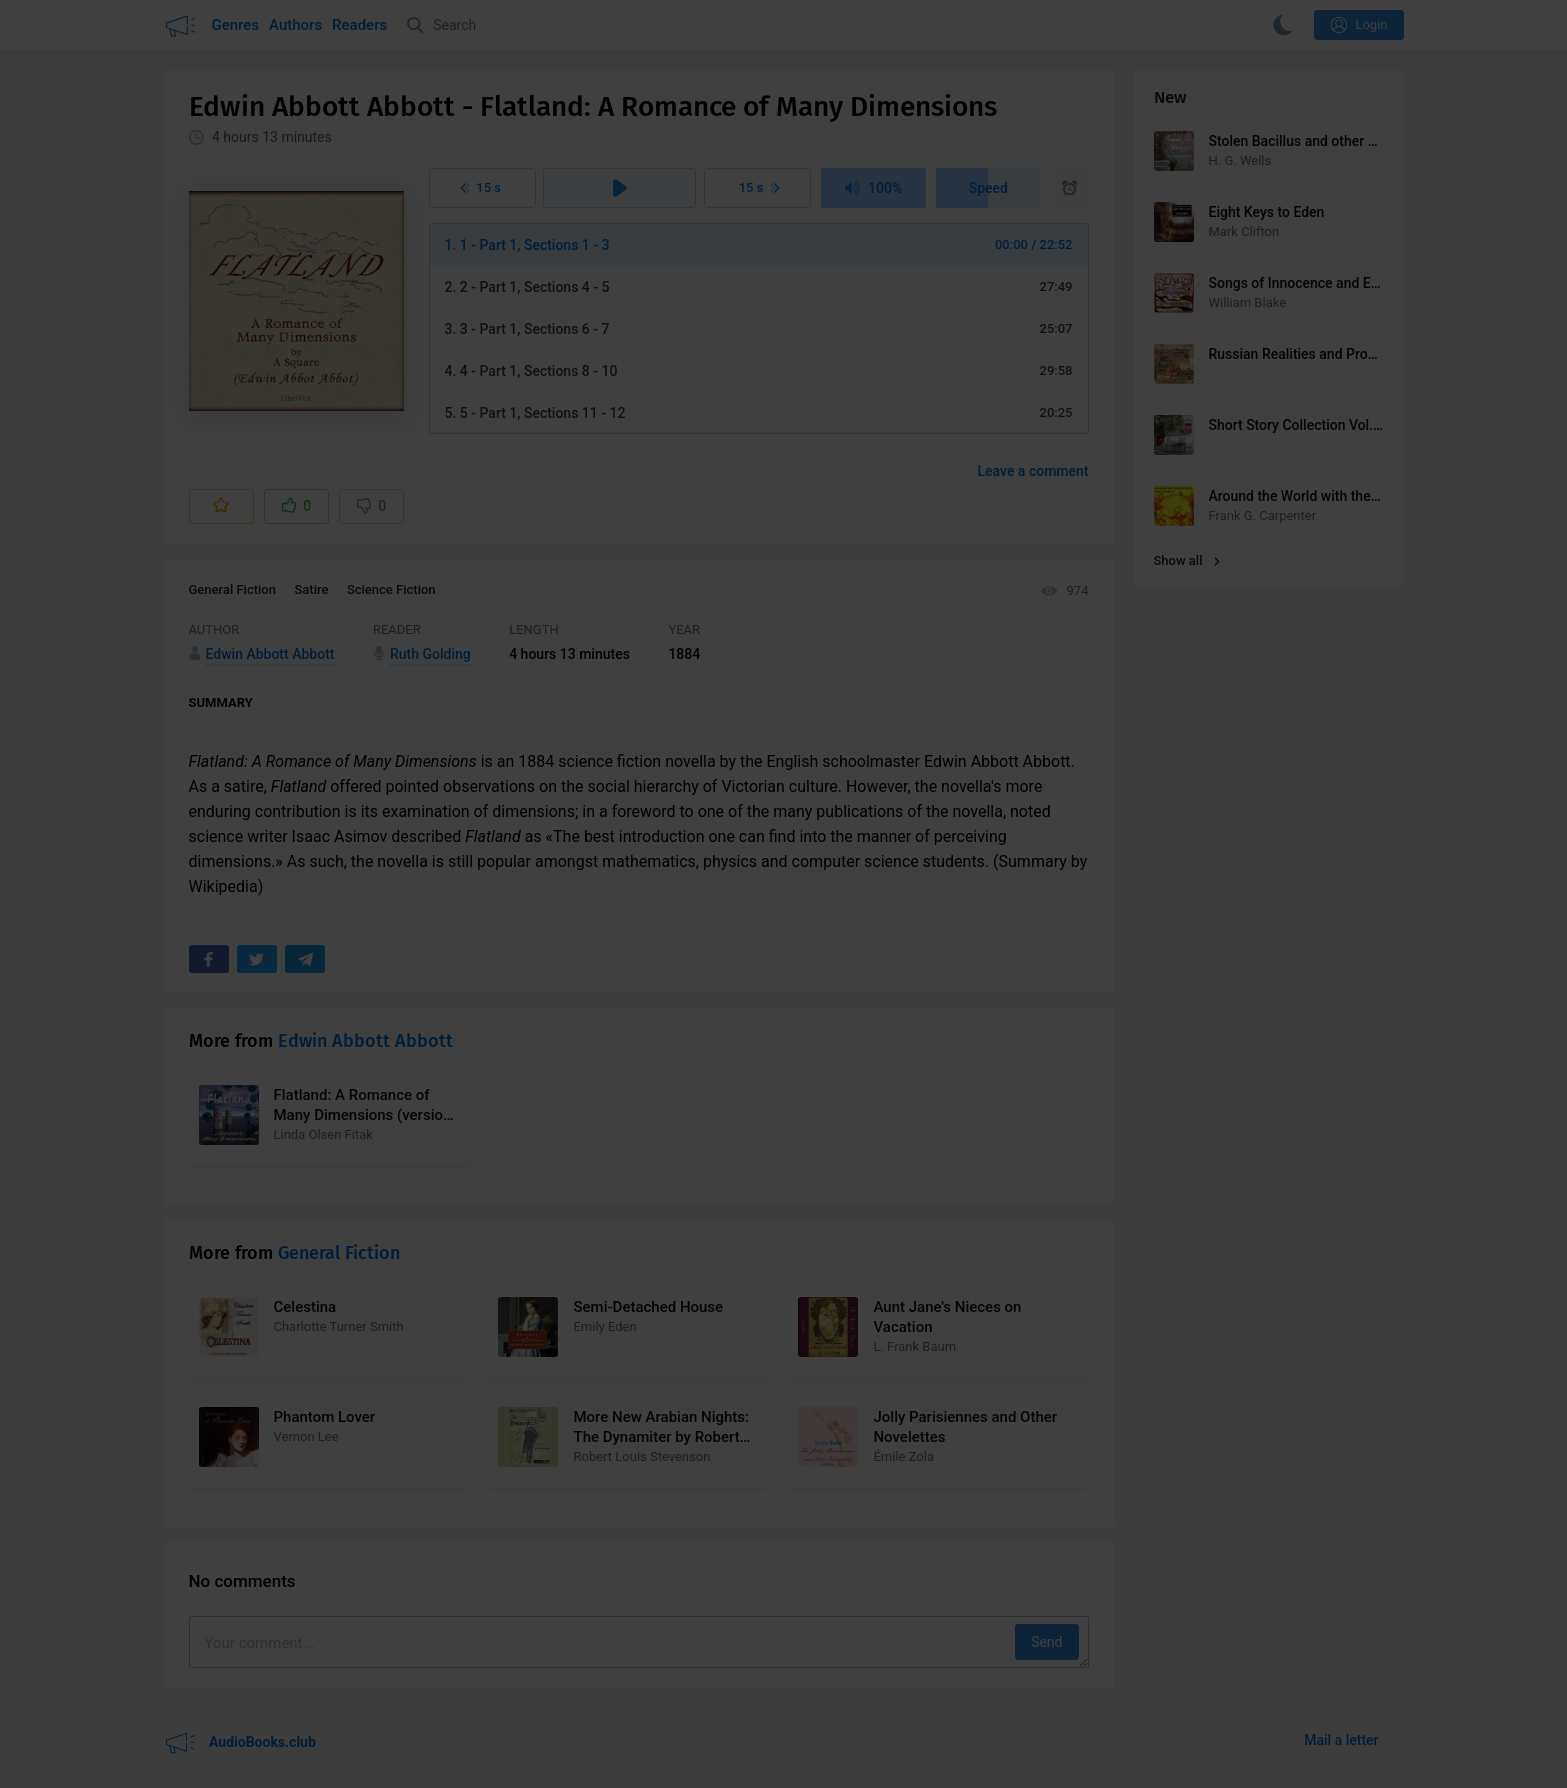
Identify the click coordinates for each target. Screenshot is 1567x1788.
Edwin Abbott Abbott (365, 1041)
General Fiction (232, 589)
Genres (236, 25)
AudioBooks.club (240, 1743)
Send (1046, 1642)
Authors (295, 25)
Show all (1187, 560)
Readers (359, 25)
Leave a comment (1033, 471)
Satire (311, 589)
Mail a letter (1341, 1740)
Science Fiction (391, 589)
